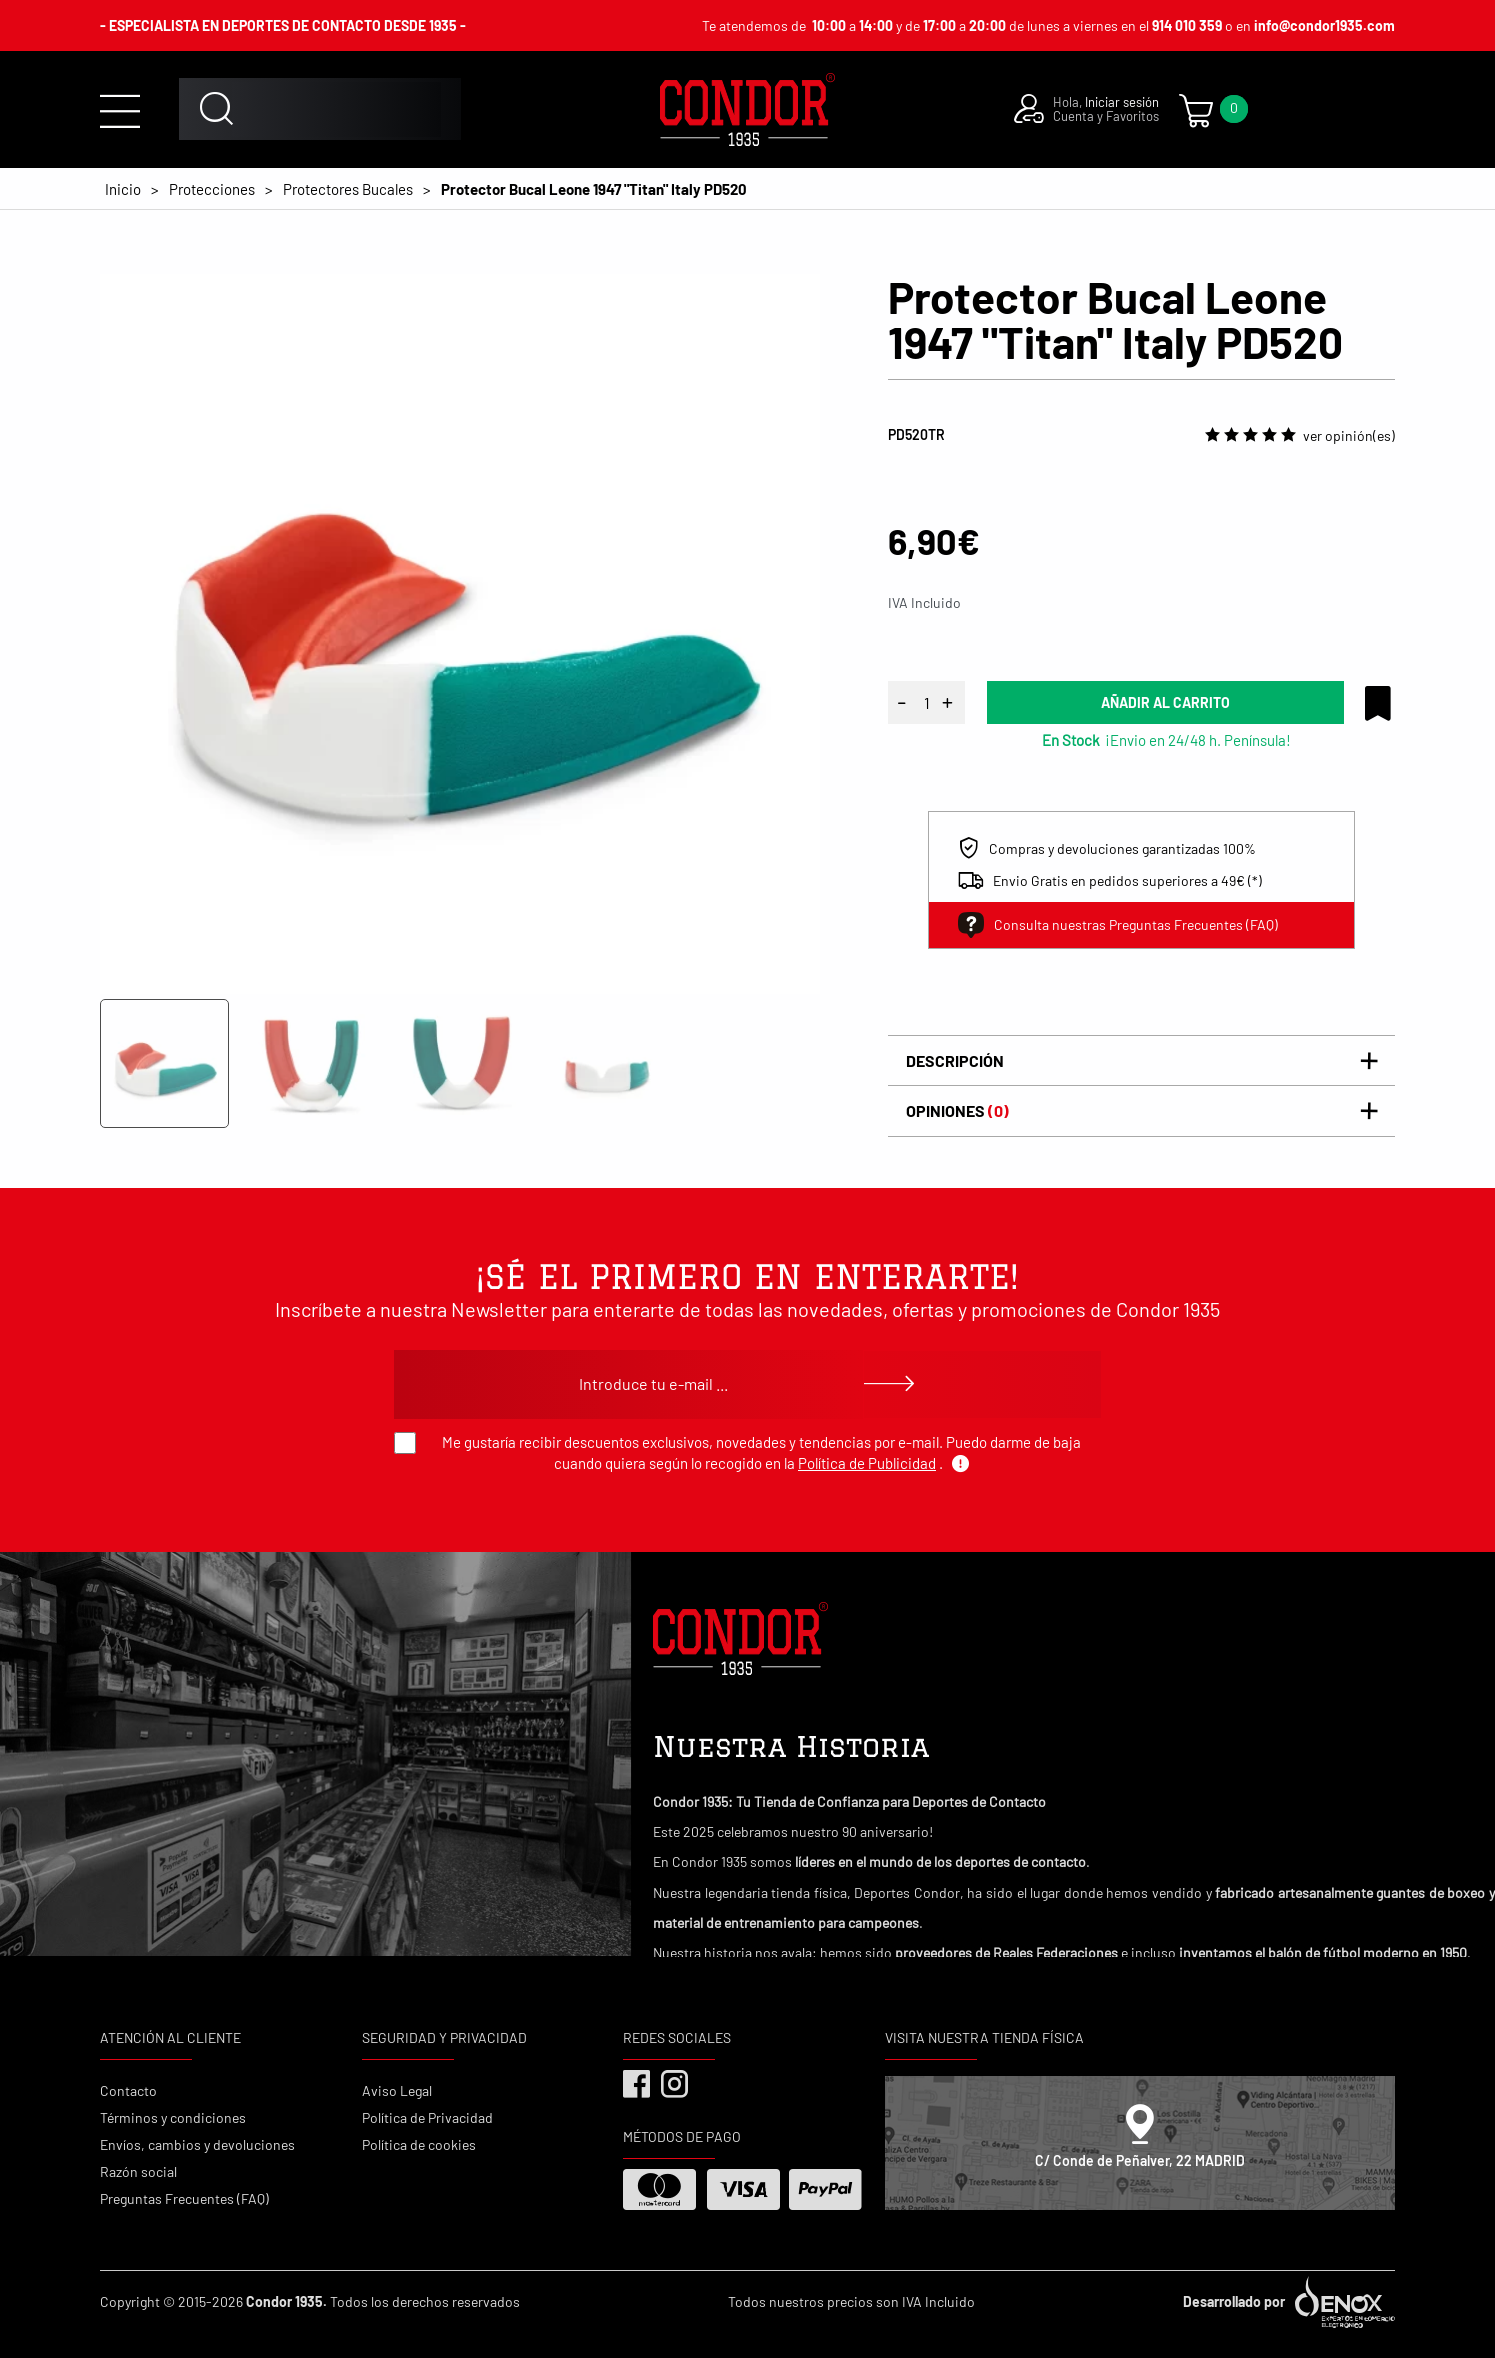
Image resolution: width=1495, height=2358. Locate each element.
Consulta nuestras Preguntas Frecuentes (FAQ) (1118, 925)
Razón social (138, 2171)
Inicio (123, 189)
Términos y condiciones (173, 2117)
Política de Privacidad (427, 2117)
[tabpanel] (460, 634)
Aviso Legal (397, 2090)
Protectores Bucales (348, 189)
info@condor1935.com (1324, 25)
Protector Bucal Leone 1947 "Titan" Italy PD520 (594, 189)
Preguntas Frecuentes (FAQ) (184, 2198)
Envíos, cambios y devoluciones (197, 2144)
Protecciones (212, 189)
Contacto (128, 2090)
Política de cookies (419, 2144)
